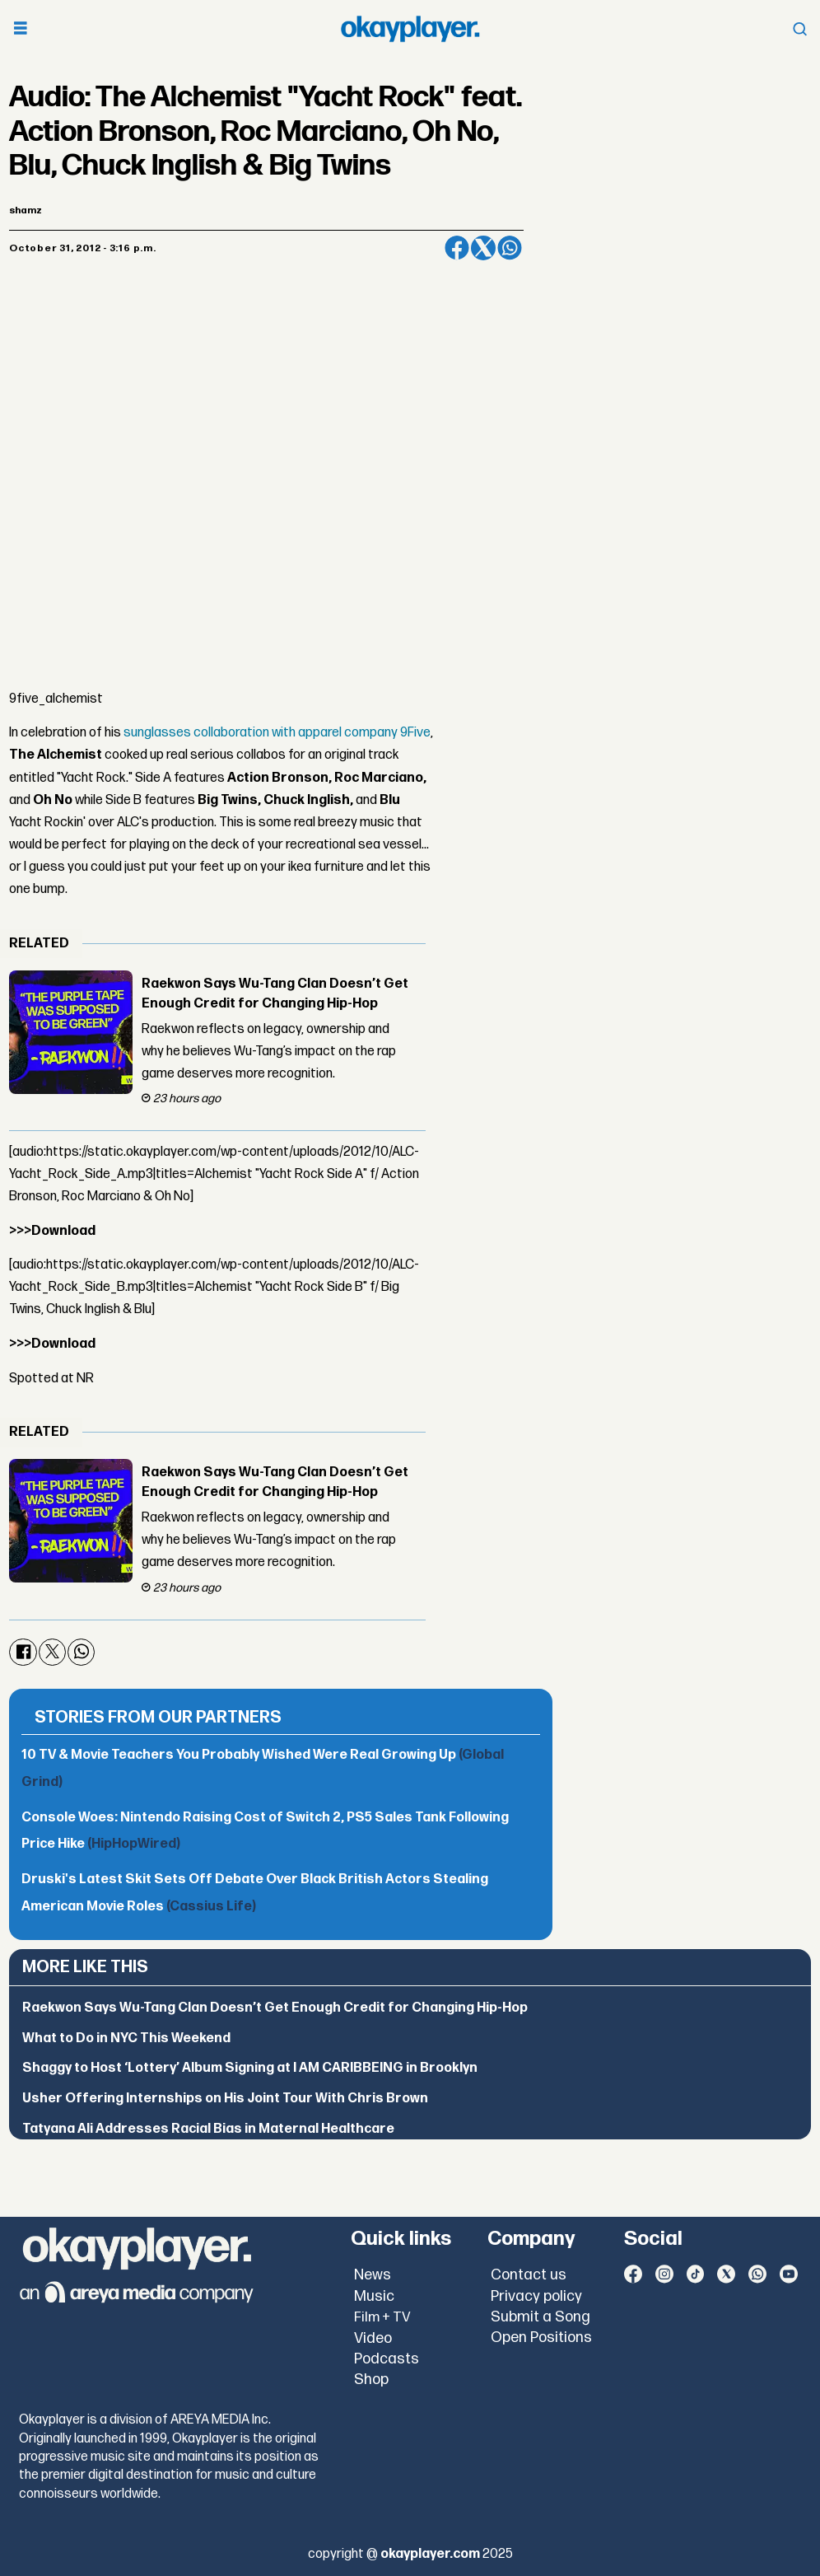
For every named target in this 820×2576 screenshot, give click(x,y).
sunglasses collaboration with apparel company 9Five (277, 733)
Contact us (528, 2275)
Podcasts (386, 2359)
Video (373, 2338)
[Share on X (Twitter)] (483, 248)
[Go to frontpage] (410, 29)
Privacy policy (536, 2296)
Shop (371, 2379)
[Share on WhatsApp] (509, 248)
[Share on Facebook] (457, 248)
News (372, 2275)
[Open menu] (20, 29)
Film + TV (382, 2317)
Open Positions (541, 2337)
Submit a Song (540, 2317)
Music (374, 2296)
